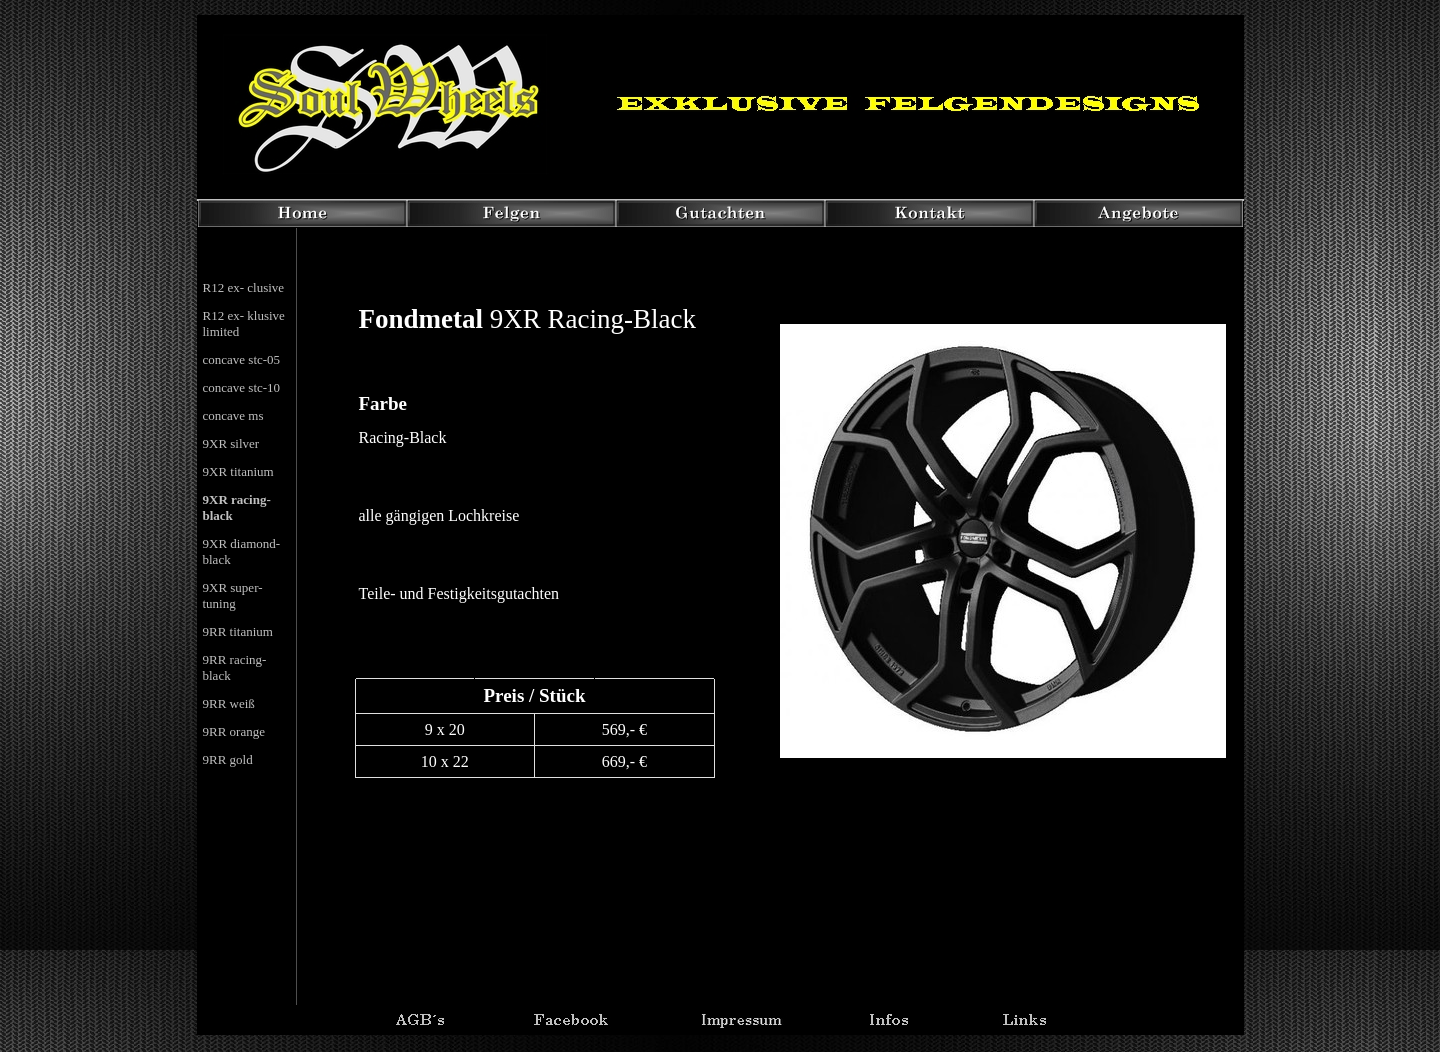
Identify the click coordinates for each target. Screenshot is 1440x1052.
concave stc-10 (242, 387)
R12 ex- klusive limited (244, 323)
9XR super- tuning (233, 595)
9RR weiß (229, 703)
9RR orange (234, 731)
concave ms (233, 415)
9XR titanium (238, 471)
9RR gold (228, 759)
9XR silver (231, 443)
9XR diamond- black (242, 551)
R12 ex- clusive (244, 287)
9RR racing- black (235, 667)
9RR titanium (238, 631)
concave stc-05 (242, 359)
